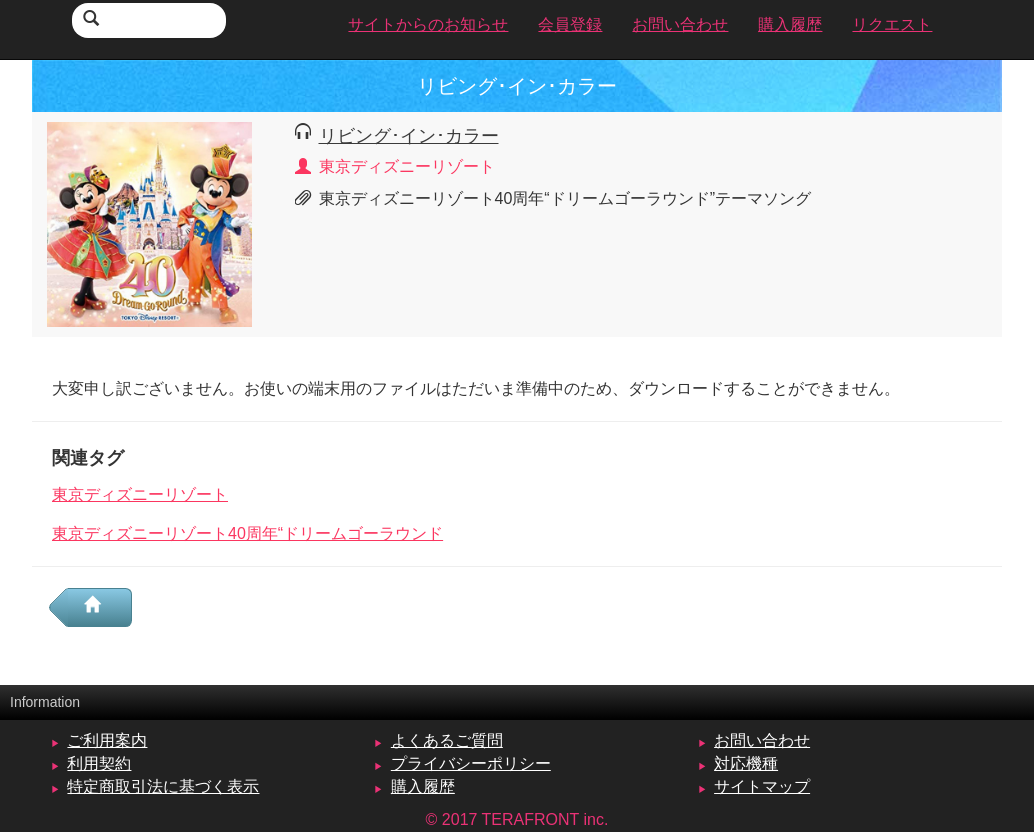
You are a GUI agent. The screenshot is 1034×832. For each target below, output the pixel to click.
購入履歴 (423, 786)
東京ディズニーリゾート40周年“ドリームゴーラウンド (247, 533)
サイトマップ (762, 786)
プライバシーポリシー (471, 763)
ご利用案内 (107, 740)
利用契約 (99, 763)
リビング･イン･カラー (409, 135)
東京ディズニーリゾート (140, 494)
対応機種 (746, 763)
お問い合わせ (762, 740)
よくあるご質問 (447, 740)
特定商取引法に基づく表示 (163, 786)
